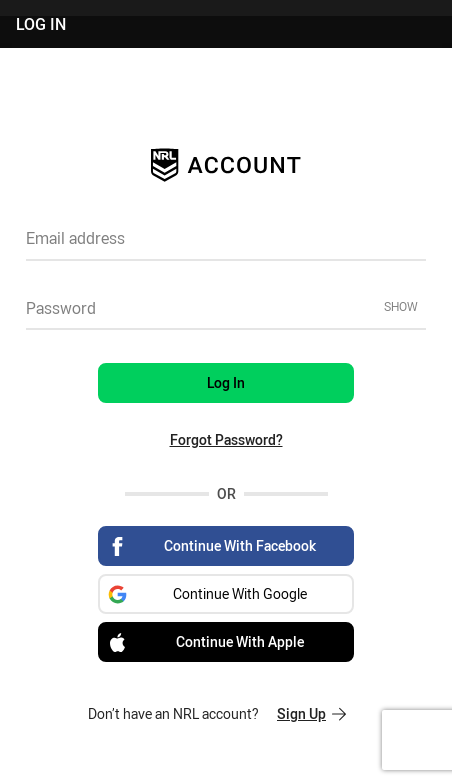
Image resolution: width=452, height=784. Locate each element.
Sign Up (311, 713)
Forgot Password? (226, 439)
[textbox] (226, 245)
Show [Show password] (401, 306)
